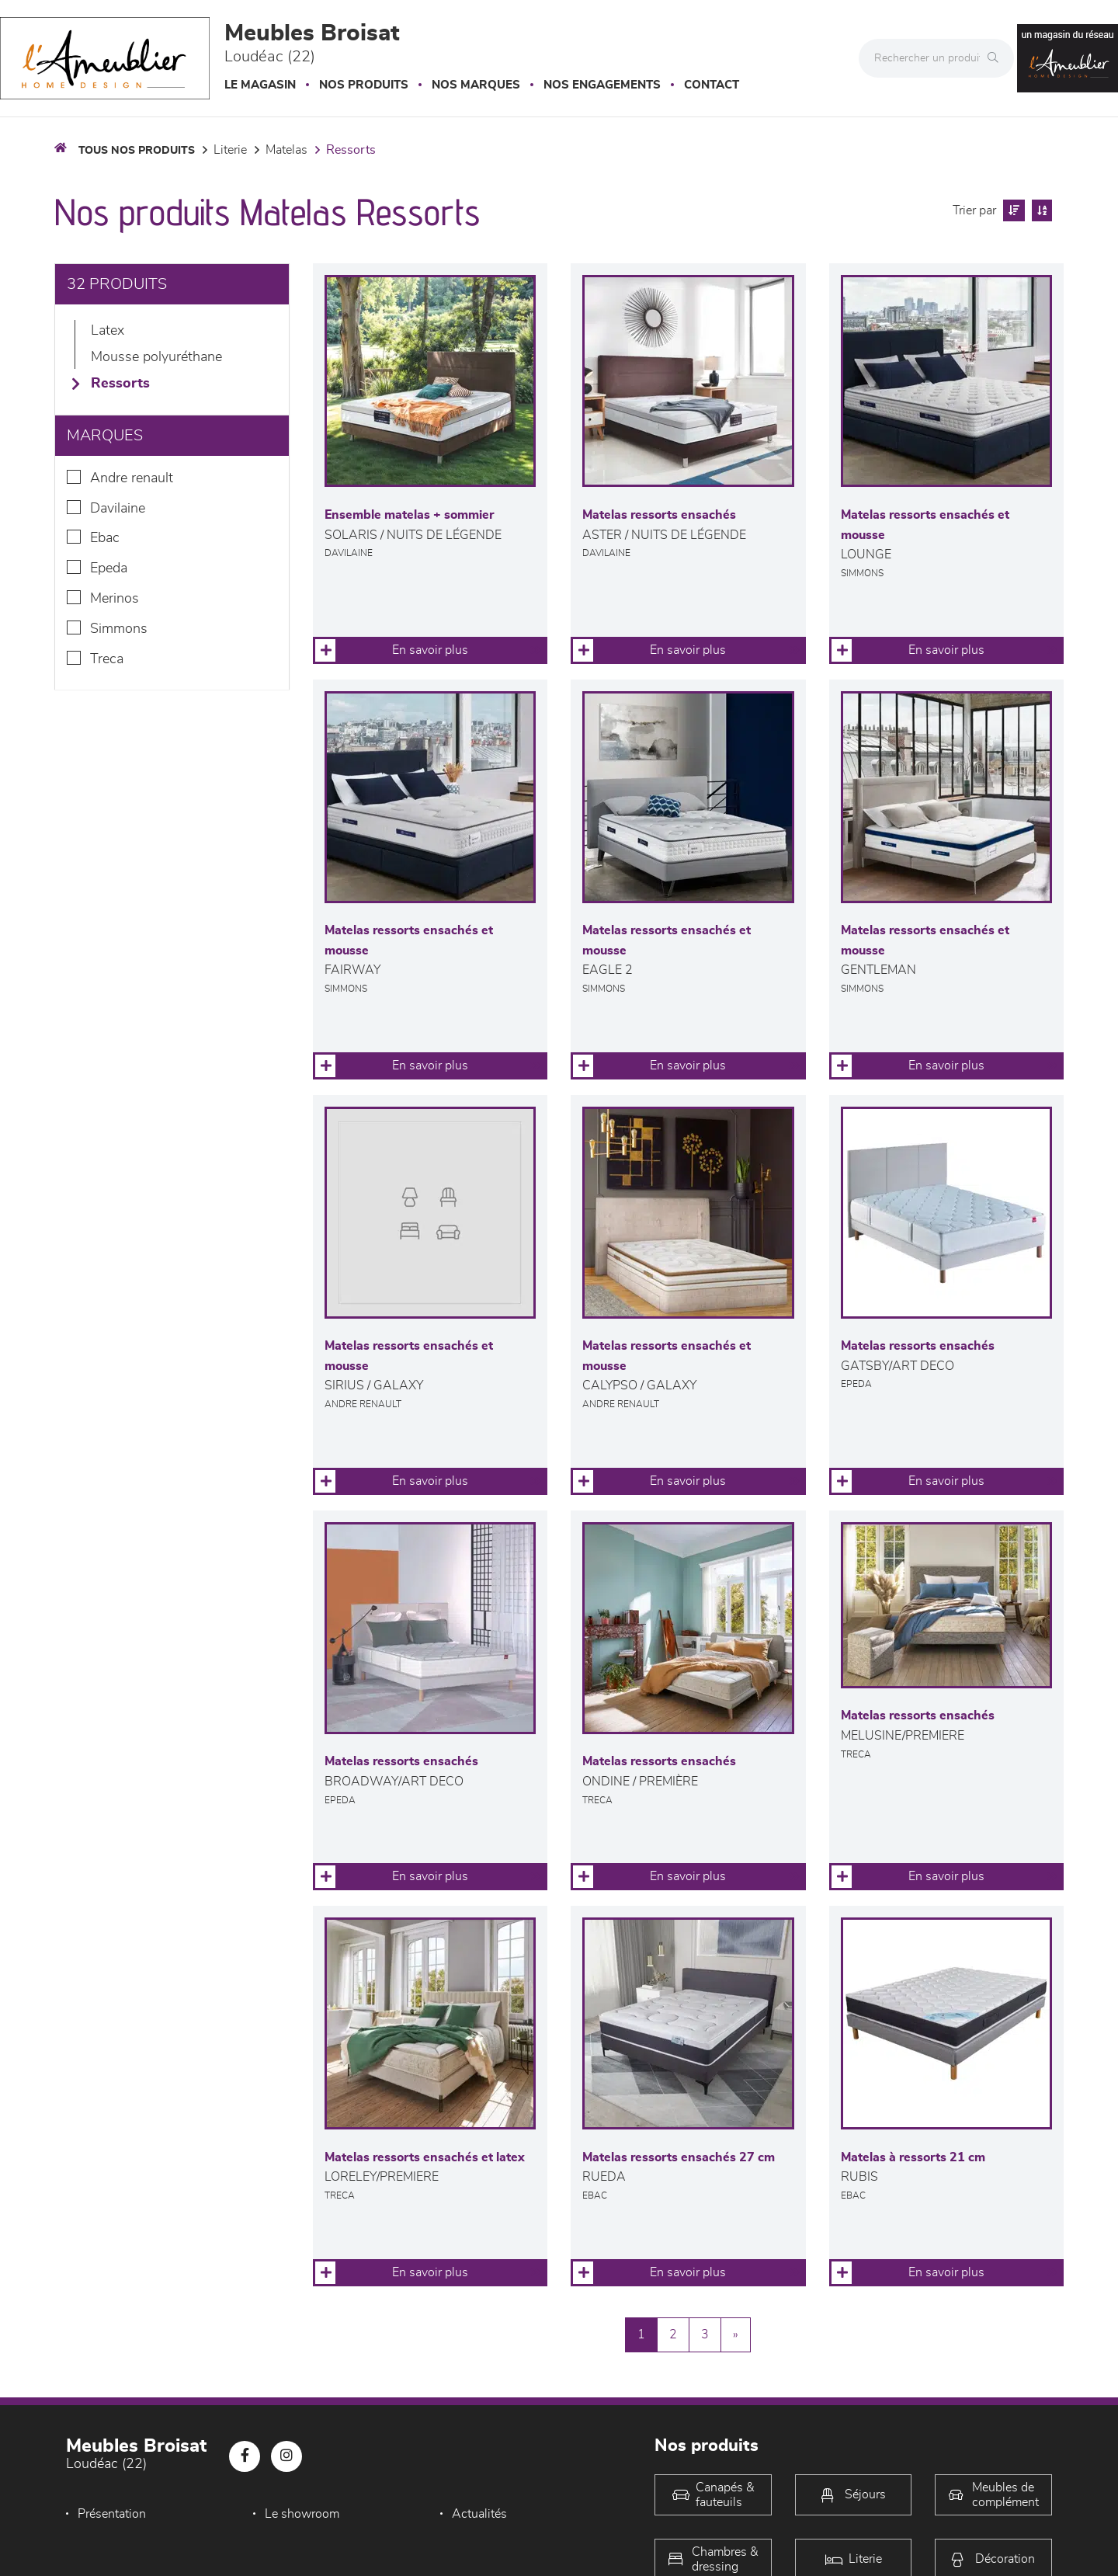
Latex (107, 331)
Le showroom (299, 2514)
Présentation (112, 2514)
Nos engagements (602, 85)
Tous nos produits (136, 150)
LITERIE (230, 150)
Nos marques (476, 85)
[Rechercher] (997, 58)
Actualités (473, 2514)
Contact (711, 85)
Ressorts (351, 150)
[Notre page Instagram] (286, 2456)
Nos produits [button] (363, 85)
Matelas (286, 150)
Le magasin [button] (260, 85)
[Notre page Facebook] (244, 2456)
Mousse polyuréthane (156, 357)
